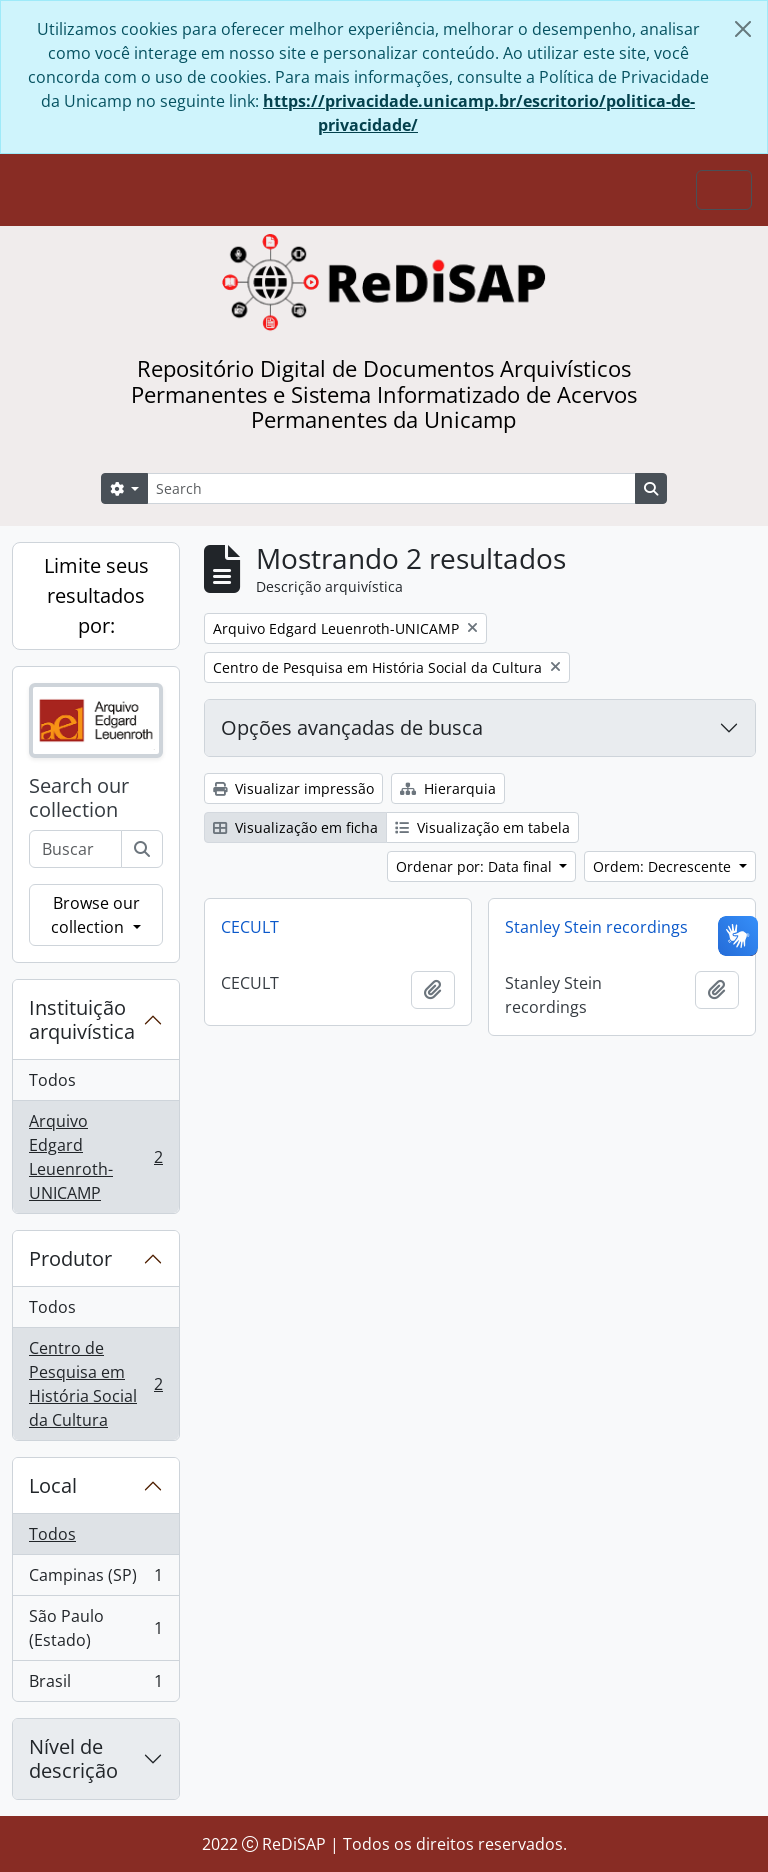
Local (53, 1485)
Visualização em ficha (295, 827)
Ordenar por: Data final (476, 866)
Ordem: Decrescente (664, 866)
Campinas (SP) (95, 1579)
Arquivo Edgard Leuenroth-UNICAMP (95, 1157)
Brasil (95, 1685)
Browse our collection (95, 915)
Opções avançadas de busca (352, 727)
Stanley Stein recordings (596, 927)
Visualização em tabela (482, 827)
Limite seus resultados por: (96, 595)
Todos (52, 1080)
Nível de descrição (73, 1758)
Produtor (70, 1258)
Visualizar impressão (293, 788)
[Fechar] (743, 29)
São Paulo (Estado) (95, 1628)
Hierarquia (448, 788)
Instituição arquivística (82, 1019)
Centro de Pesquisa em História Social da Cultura (95, 1384)
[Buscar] (142, 849)
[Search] (391, 488)
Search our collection (79, 798)
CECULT (250, 927)
